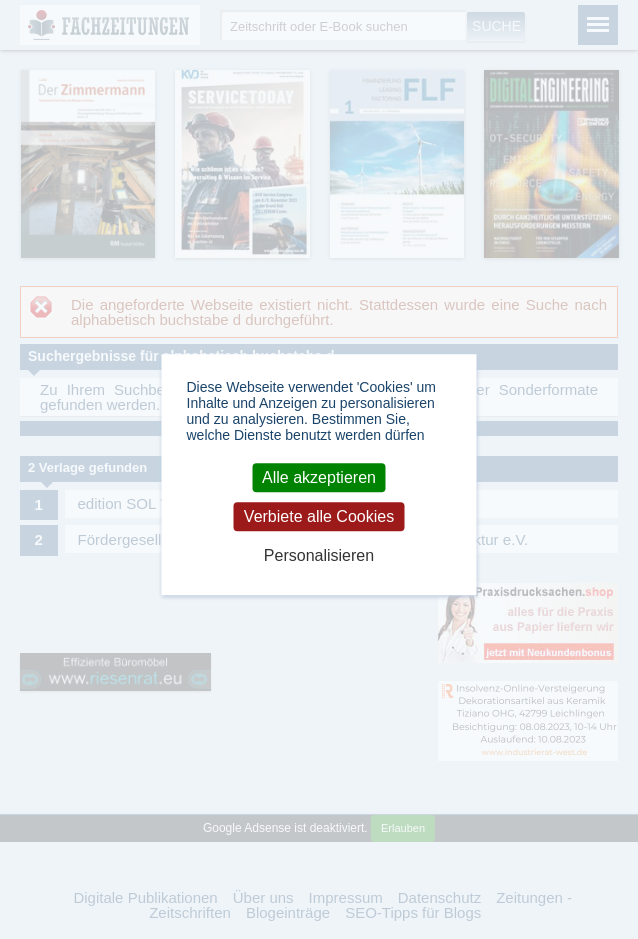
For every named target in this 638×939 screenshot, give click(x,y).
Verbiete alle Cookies (319, 516)
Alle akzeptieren (319, 477)
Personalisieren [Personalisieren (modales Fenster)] (319, 555)
